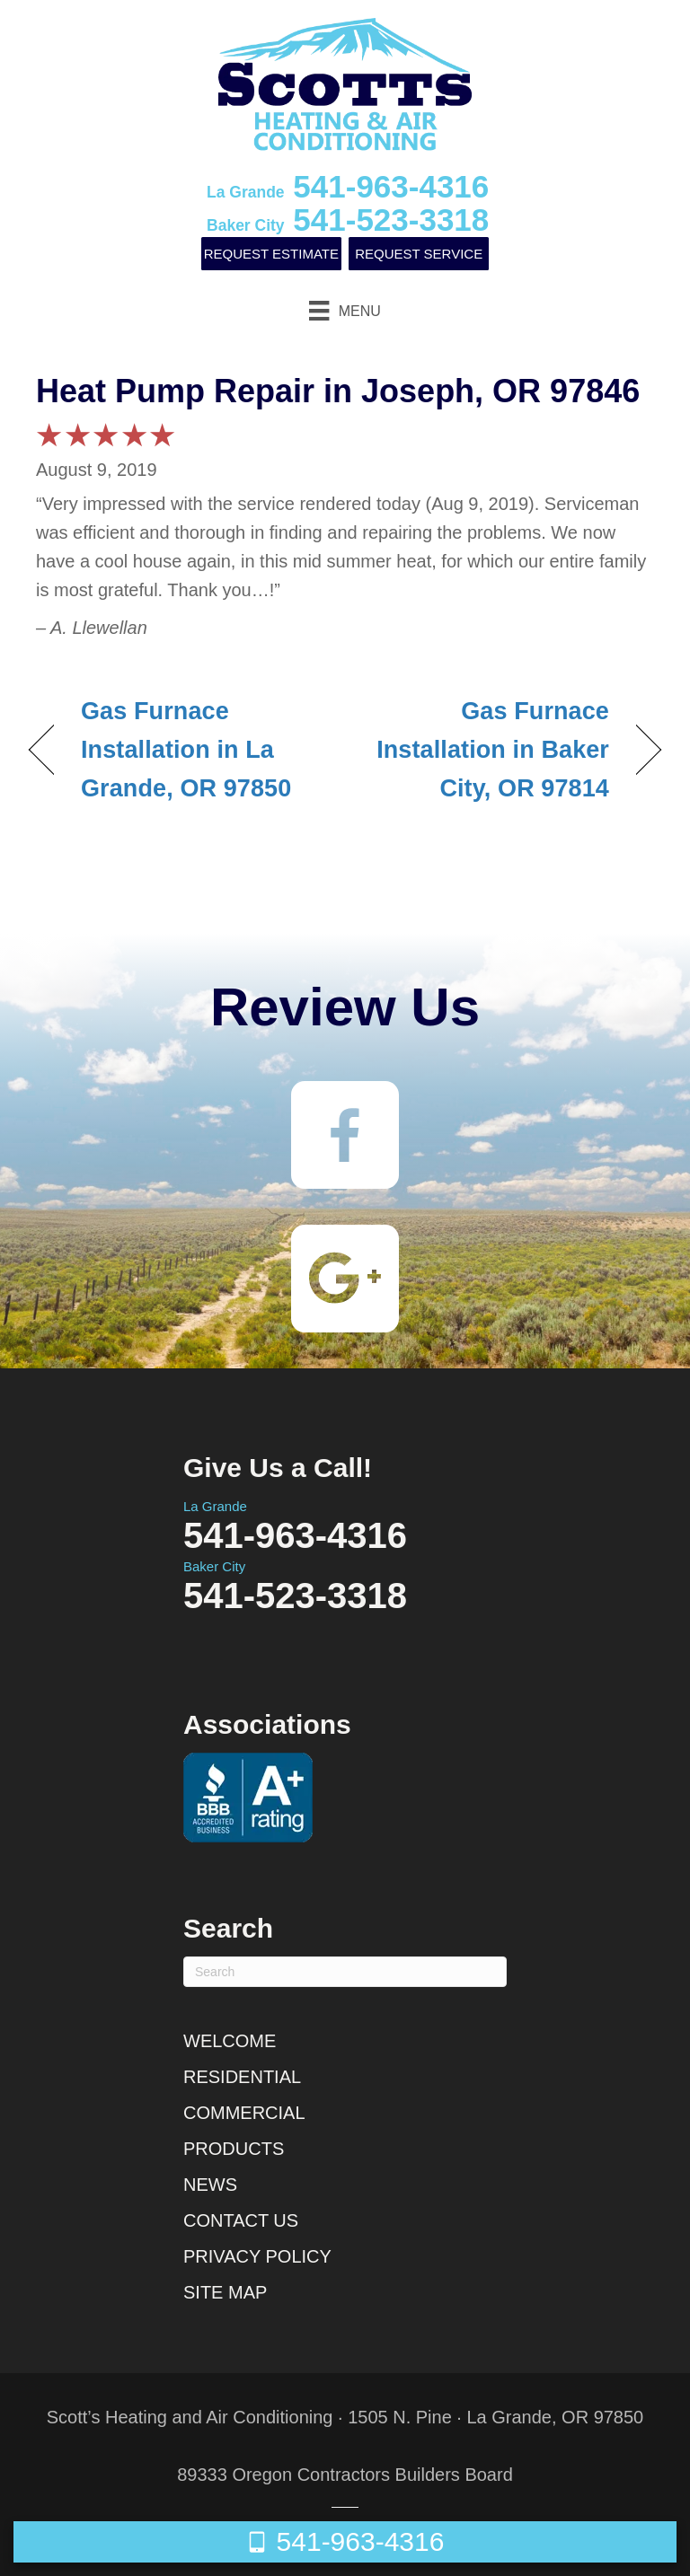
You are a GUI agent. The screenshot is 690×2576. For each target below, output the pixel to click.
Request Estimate (271, 253)
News (210, 2184)
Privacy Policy (257, 2256)
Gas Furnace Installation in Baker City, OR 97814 (486, 750)
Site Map (225, 2292)
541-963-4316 (348, 186)
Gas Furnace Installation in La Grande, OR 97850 (186, 750)
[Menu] (345, 310)
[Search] (345, 1971)
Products (233, 2148)
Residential (242, 2077)
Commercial (244, 2113)
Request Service (418, 253)
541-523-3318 (348, 219)
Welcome (229, 2041)
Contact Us (240, 2220)
